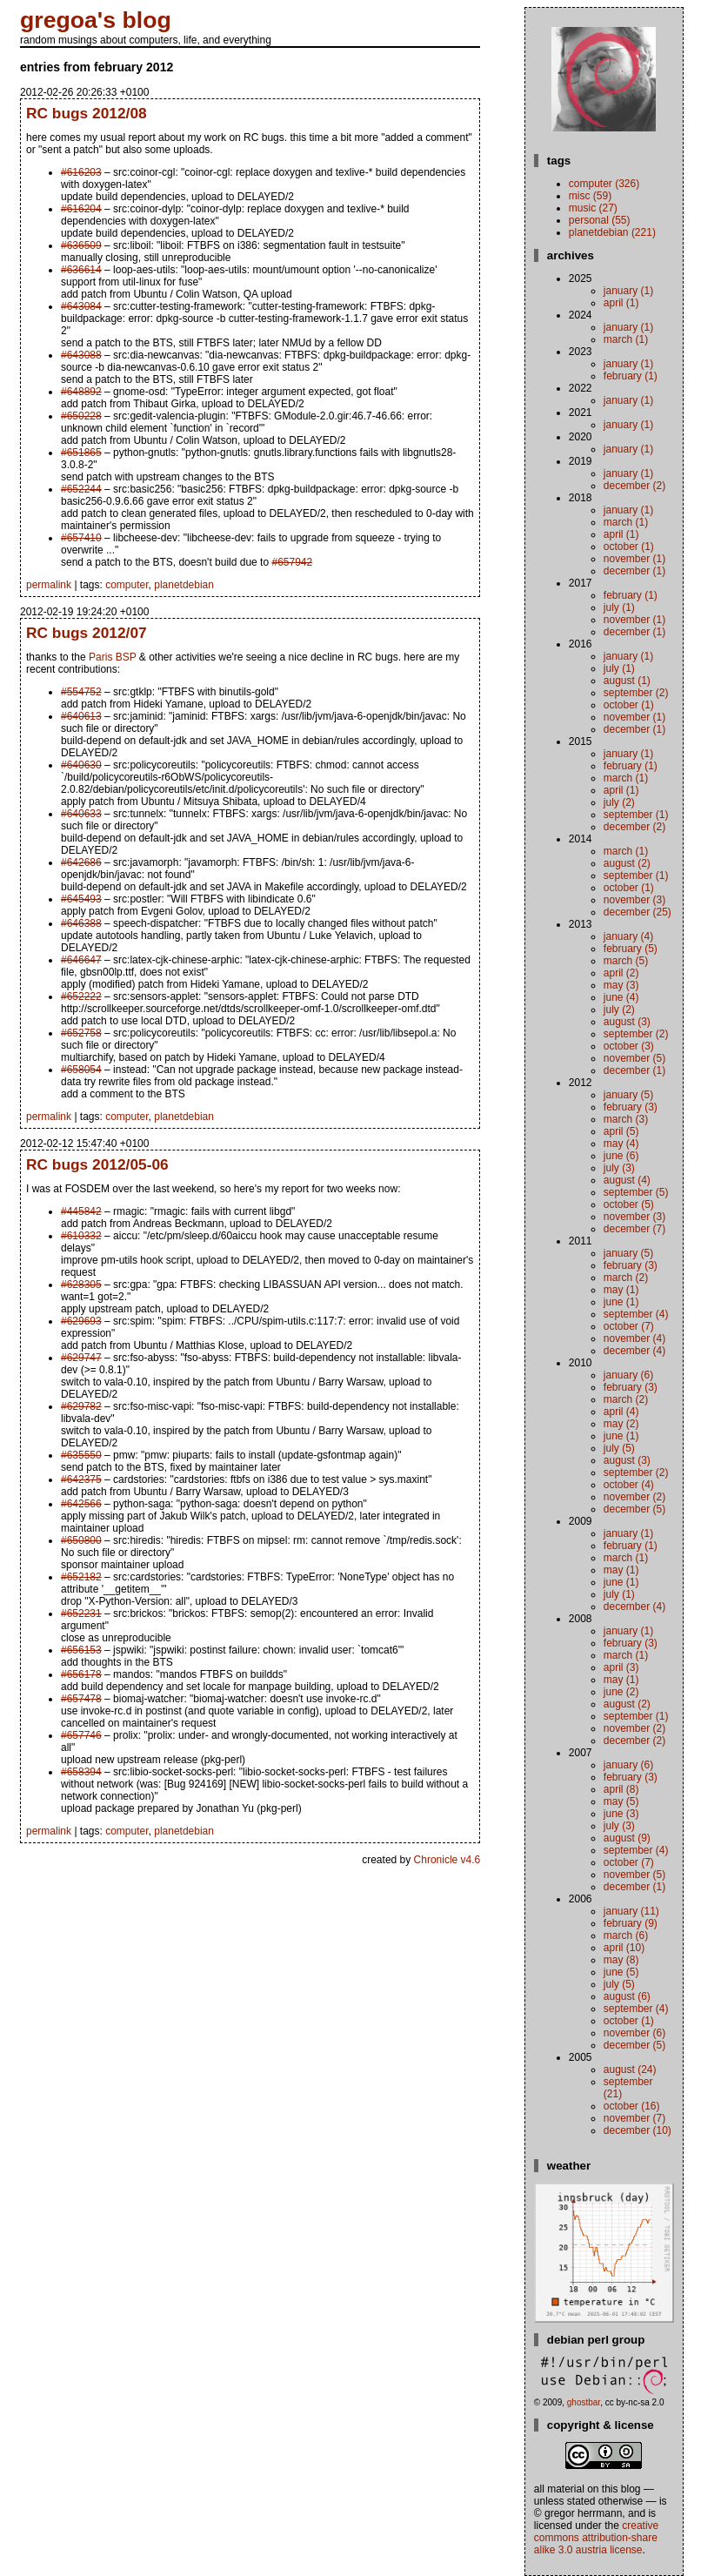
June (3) (621, 1814)
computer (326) (604, 184)
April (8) (621, 1789)
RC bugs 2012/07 (86, 632)
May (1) (621, 1290)
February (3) (631, 1107)
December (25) (637, 912)
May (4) (621, 1143)
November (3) (634, 900)
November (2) (634, 1497)
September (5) (636, 1192)
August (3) (627, 1022)
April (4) (621, 1411)
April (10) (624, 1948)
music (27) (593, 208)
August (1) (627, 680)
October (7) (629, 1326)
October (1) (629, 546)
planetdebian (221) (612, 232)
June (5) (621, 1972)
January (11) (631, 1911)
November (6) (634, 2033)
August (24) (630, 2069)
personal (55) (600, 220)
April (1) (621, 303)
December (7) (634, 1229)
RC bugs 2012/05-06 (97, 1164)
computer (126, 585)
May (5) (621, 1801)
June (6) (621, 1156)
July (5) (619, 1448)
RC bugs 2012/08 (86, 113)
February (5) (631, 949)
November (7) (634, 2118)
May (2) (621, 1424)
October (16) (632, 2106)
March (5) (626, 961)
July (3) (619, 1168)
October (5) (629, 1204)
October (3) (629, 1046)
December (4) (634, 1351)
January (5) (628, 1095)
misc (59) (590, 196)
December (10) (637, 2130)
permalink (48, 585)
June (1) (621, 1302)
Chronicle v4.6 (447, 1860)
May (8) (621, 1960)
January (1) (628, 291)
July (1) (619, 607)
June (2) (621, 1692)
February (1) (631, 376)
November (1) (634, 559)
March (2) (626, 1277)
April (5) (621, 1131)
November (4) (634, 1338)
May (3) (621, 985)
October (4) (629, 1485)
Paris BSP (112, 657)
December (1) (634, 571)
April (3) (621, 1667)
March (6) (626, 1935)
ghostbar (583, 2402)
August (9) (627, 1838)
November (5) (634, 1058)
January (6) (628, 1375)
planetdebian (184, 585)
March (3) (626, 1119)
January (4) (628, 936)
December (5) (634, 1509)
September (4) (636, 1314)
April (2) (621, 973)
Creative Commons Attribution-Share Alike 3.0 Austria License (596, 2537)
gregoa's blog (95, 20)
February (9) (631, 1923)
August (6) (627, 1996)
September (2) (636, 693)
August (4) (627, 1180)
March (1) (626, 339)
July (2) (619, 802)
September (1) (636, 814)
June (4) (621, 997)
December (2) (634, 486)
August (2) (627, 863)
